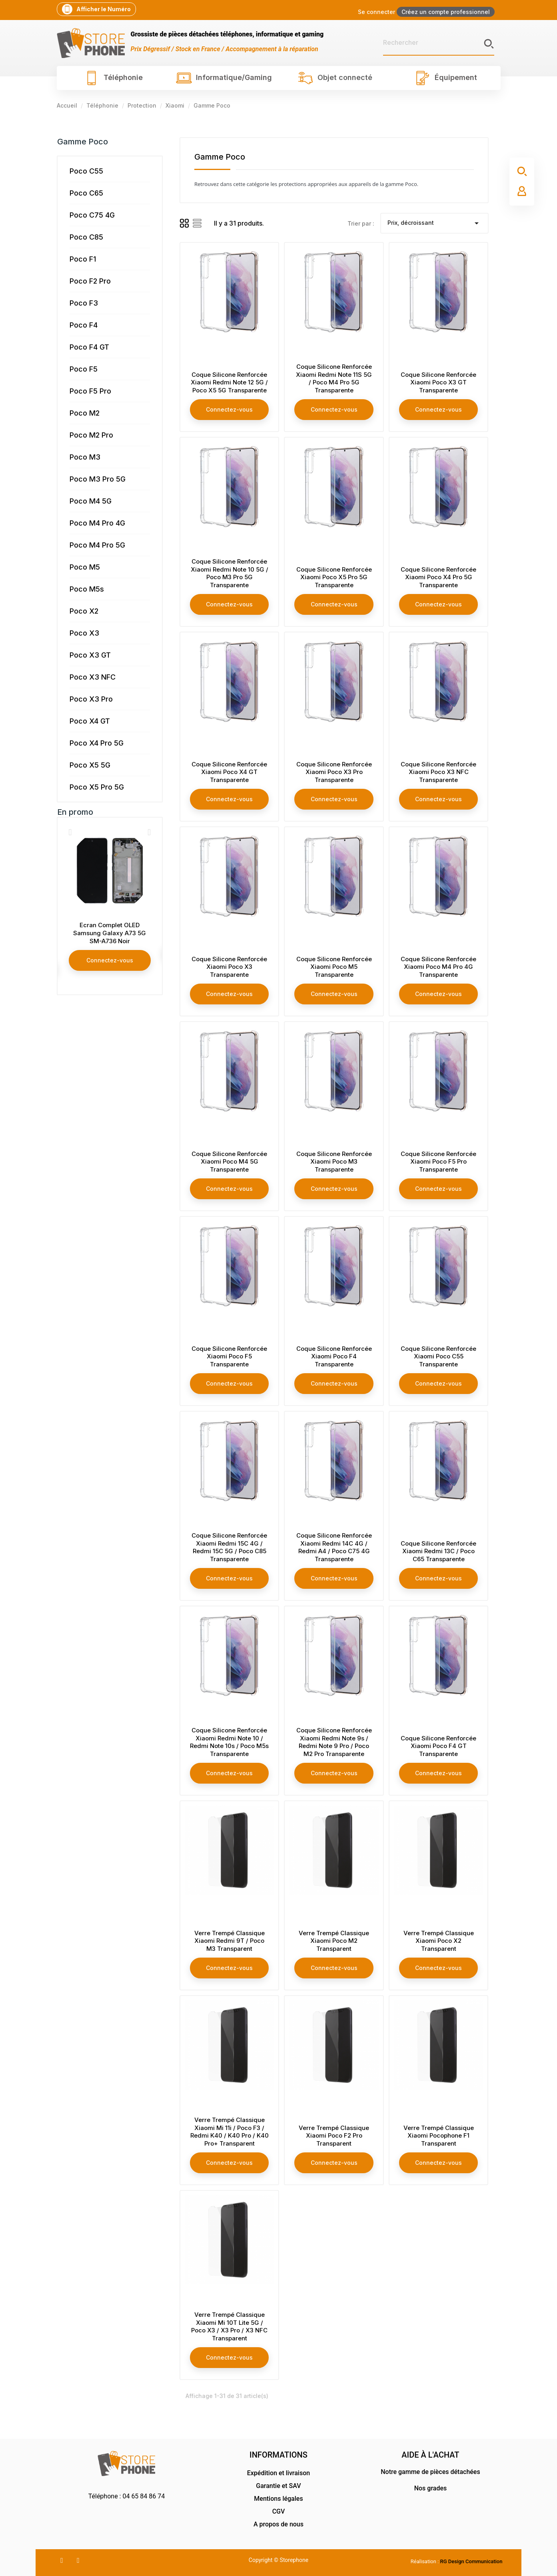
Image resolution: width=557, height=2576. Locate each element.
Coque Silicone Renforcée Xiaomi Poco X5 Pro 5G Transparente (334, 577)
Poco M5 (85, 567)
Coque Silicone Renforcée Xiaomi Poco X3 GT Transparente (438, 382)
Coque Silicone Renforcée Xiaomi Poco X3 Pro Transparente (334, 772)
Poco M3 (85, 457)
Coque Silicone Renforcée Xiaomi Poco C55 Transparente (438, 1356)
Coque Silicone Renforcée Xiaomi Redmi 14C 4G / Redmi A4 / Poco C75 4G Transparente (334, 1547)
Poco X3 (84, 633)
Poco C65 (86, 193)
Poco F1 (83, 259)
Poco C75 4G (92, 215)
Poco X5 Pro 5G (97, 787)
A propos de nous (278, 2524)
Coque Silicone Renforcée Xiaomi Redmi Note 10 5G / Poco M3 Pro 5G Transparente (229, 573)
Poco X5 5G (90, 765)
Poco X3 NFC (93, 677)
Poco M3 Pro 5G (98, 479)
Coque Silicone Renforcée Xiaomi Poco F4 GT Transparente (438, 1746)
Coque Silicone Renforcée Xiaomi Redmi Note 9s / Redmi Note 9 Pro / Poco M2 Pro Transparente (334, 1742)
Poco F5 (84, 369)
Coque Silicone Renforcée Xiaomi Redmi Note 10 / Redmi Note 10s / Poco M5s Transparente (229, 1742)
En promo (75, 812)
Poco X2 (84, 611)
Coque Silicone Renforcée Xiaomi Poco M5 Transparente (334, 967)
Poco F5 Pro (90, 391)
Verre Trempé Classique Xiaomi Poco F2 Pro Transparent (334, 2136)
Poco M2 (85, 413)
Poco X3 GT (90, 655)
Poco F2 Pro (90, 281)
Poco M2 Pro (91, 435)
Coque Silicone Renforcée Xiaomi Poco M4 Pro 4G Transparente (438, 967)
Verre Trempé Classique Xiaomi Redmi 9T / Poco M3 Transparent (229, 1941)
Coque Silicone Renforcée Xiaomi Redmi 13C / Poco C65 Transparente (438, 1551)
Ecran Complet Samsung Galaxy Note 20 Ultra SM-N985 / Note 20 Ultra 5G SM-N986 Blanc (109, 936)
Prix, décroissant (434, 223)
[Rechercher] (438, 43)
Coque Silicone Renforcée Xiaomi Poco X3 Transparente (229, 967)
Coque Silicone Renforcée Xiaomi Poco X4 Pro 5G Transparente (438, 577)
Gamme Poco (82, 141)
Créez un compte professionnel (445, 11)
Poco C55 (86, 171)
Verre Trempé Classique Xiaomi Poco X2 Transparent (438, 1941)
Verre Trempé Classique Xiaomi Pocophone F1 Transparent (438, 2136)
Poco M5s (87, 589)
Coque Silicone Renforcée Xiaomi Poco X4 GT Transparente (229, 772)
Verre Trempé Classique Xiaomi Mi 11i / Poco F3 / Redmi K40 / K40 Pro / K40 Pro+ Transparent (229, 2131)
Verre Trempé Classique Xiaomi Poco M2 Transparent (334, 1941)
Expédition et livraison (278, 2473)
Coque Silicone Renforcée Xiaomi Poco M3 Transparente (334, 1162)
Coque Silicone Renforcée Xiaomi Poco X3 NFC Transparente (438, 772)
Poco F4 (84, 325)
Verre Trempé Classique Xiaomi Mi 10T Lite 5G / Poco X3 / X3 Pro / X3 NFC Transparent (229, 2326)
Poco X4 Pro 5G (97, 743)
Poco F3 (84, 303)
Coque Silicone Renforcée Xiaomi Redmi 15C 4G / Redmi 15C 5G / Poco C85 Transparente (229, 1547)
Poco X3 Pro (91, 699)
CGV (278, 2511)
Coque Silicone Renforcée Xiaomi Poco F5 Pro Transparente (438, 1162)
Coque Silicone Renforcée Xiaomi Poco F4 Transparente (334, 1356)
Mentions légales (278, 2498)
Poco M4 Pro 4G (97, 523)
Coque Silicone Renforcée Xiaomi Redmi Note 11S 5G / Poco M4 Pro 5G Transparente (334, 378)
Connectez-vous (109, 967)
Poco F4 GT (89, 347)
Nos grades (430, 2488)
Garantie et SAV (278, 2486)
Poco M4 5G (91, 501)
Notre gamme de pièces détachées (430, 2472)
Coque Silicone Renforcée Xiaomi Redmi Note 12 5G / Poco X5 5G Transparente (229, 382)
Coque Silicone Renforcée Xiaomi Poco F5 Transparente (229, 1356)
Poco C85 (86, 237)
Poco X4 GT (90, 721)
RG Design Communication (471, 2561)
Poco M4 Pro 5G (97, 545)
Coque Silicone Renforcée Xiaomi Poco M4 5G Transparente (229, 1162)
